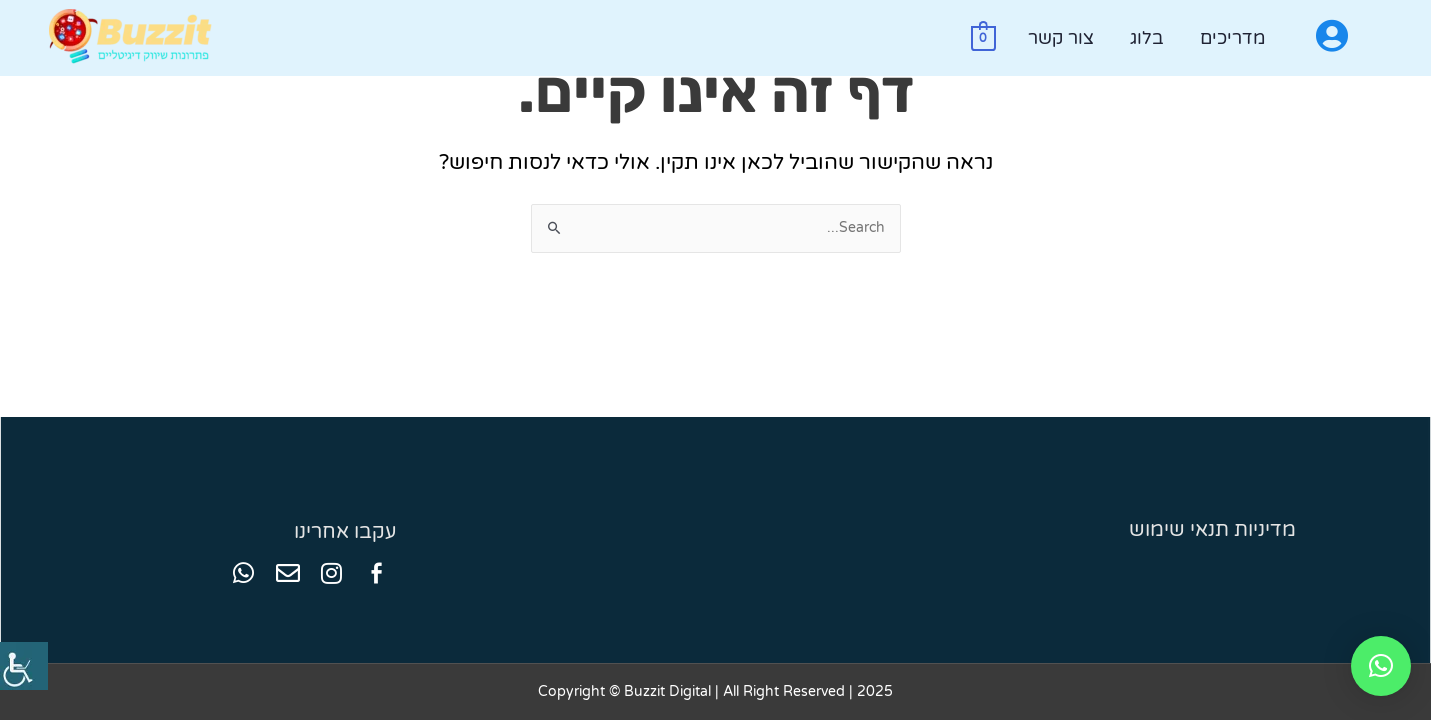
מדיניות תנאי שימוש (1212, 530)
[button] (1381, 666)
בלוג (1147, 38)
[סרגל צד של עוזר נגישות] (24, 666)
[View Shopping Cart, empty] (983, 37)
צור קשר (1061, 38)
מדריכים (1232, 38)
